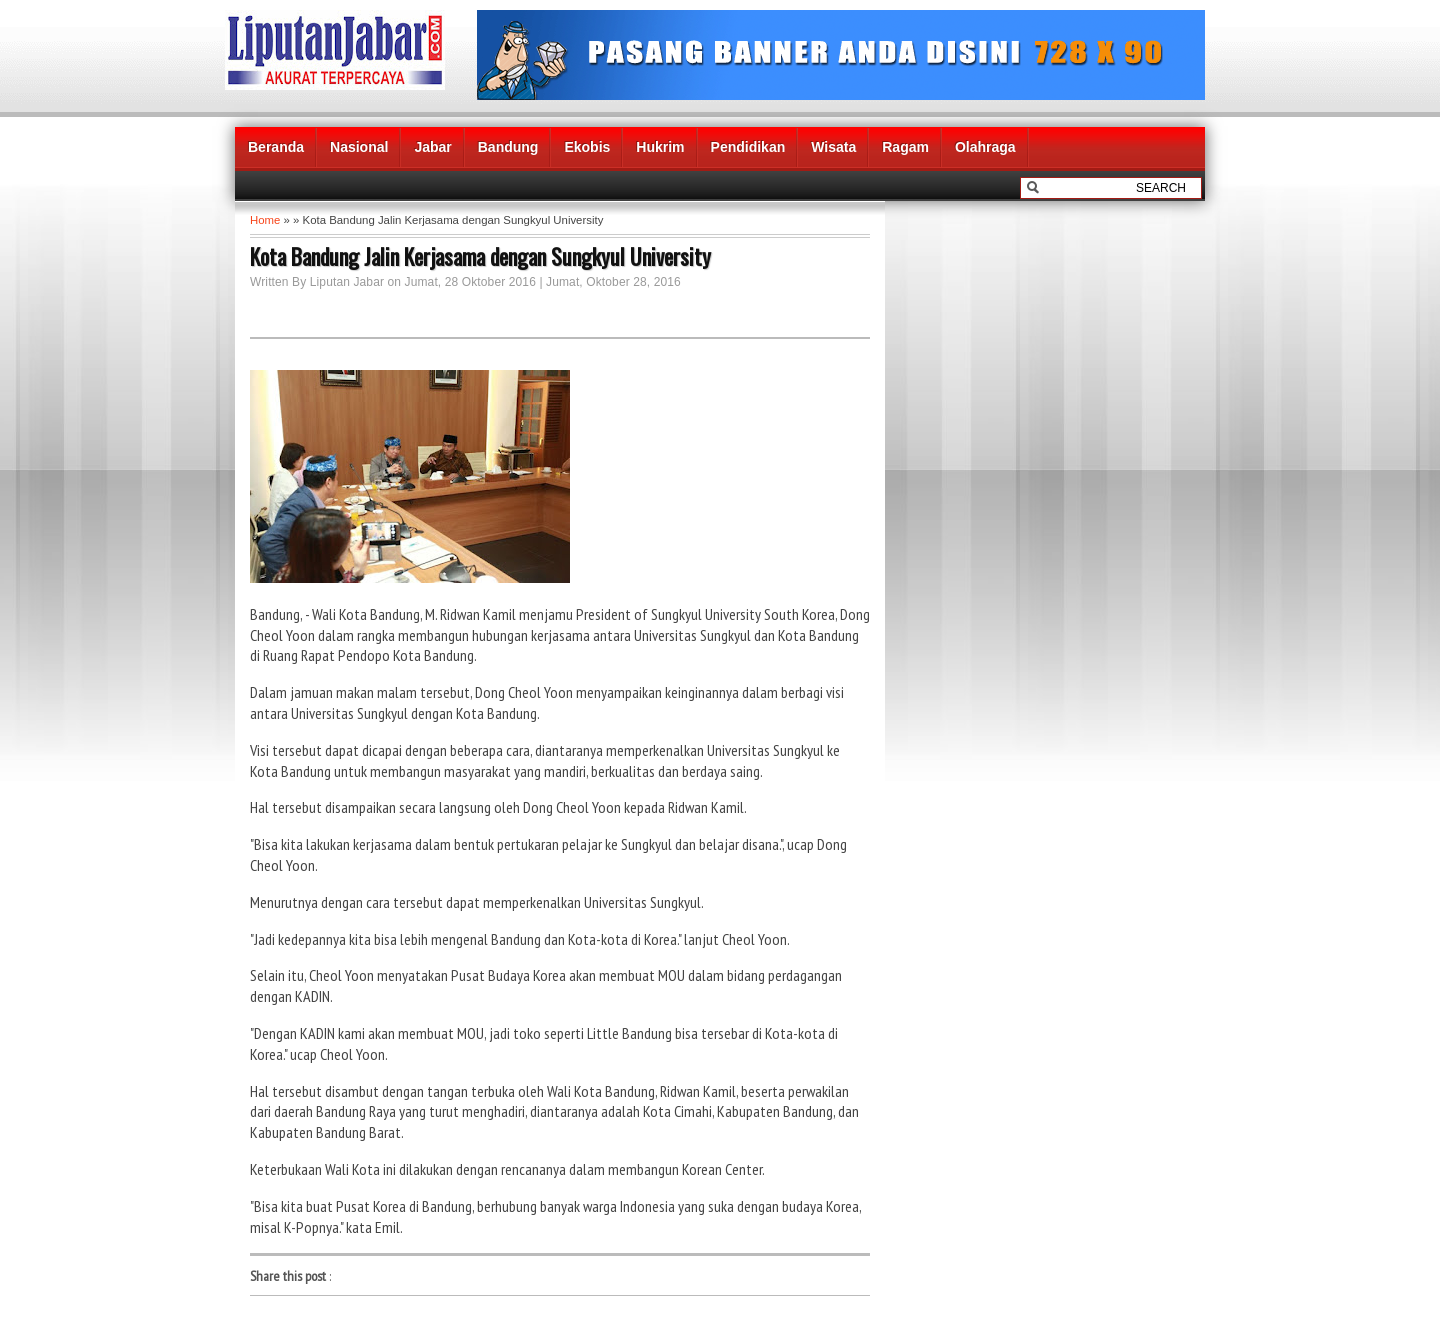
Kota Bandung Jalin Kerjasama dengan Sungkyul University (480, 256)
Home (265, 220)
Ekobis (587, 147)
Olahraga (985, 147)
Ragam (905, 147)
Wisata (833, 147)
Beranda (276, 147)
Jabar (432, 147)
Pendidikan (748, 147)
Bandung (508, 147)
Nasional (359, 147)
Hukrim (660, 147)
